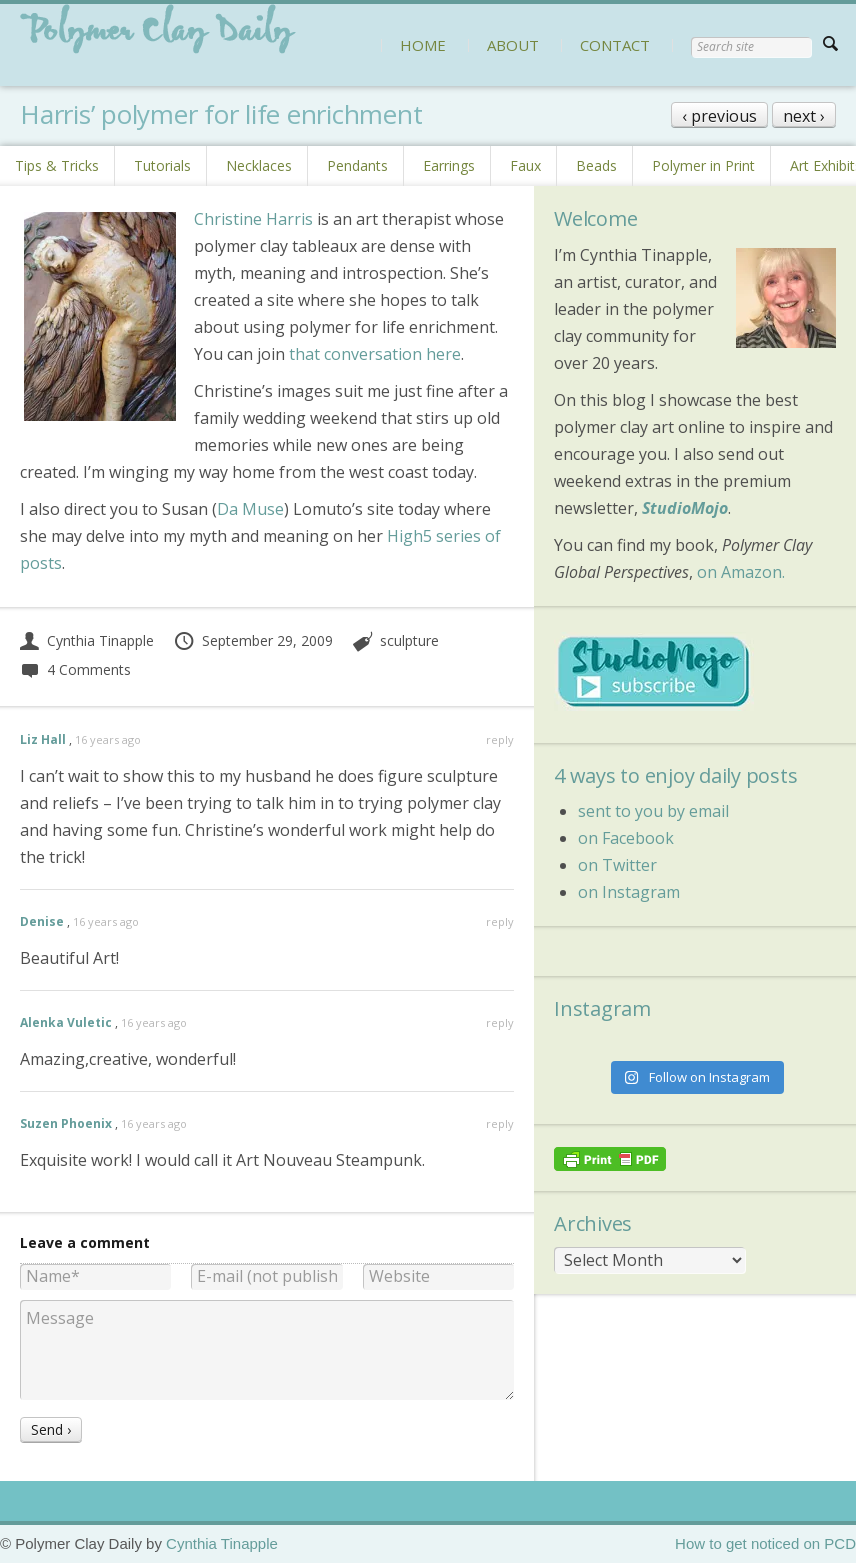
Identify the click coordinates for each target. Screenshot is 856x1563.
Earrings (449, 165)
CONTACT (615, 45)
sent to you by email (653, 811)
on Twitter (617, 865)
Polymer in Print (703, 165)
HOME (423, 45)
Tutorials (162, 165)
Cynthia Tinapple (87, 640)
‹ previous (719, 116)
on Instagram (629, 892)
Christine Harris (253, 219)
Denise (42, 921)
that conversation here (375, 354)
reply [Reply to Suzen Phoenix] (500, 1123)
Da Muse (250, 509)
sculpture (409, 640)
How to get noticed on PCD (765, 1543)
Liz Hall (43, 739)
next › (804, 116)
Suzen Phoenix (66, 1123)
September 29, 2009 (253, 640)
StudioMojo (685, 508)
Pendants (357, 165)
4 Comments (75, 669)
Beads (596, 165)
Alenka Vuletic (66, 1022)
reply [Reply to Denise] (500, 921)
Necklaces (259, 165)
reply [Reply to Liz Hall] (500, 739)
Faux (525, 165)
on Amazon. (741, 572)
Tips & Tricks (57, 165)
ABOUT (513, 45)
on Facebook (626, 838)
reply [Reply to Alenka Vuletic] (500, 1022)
